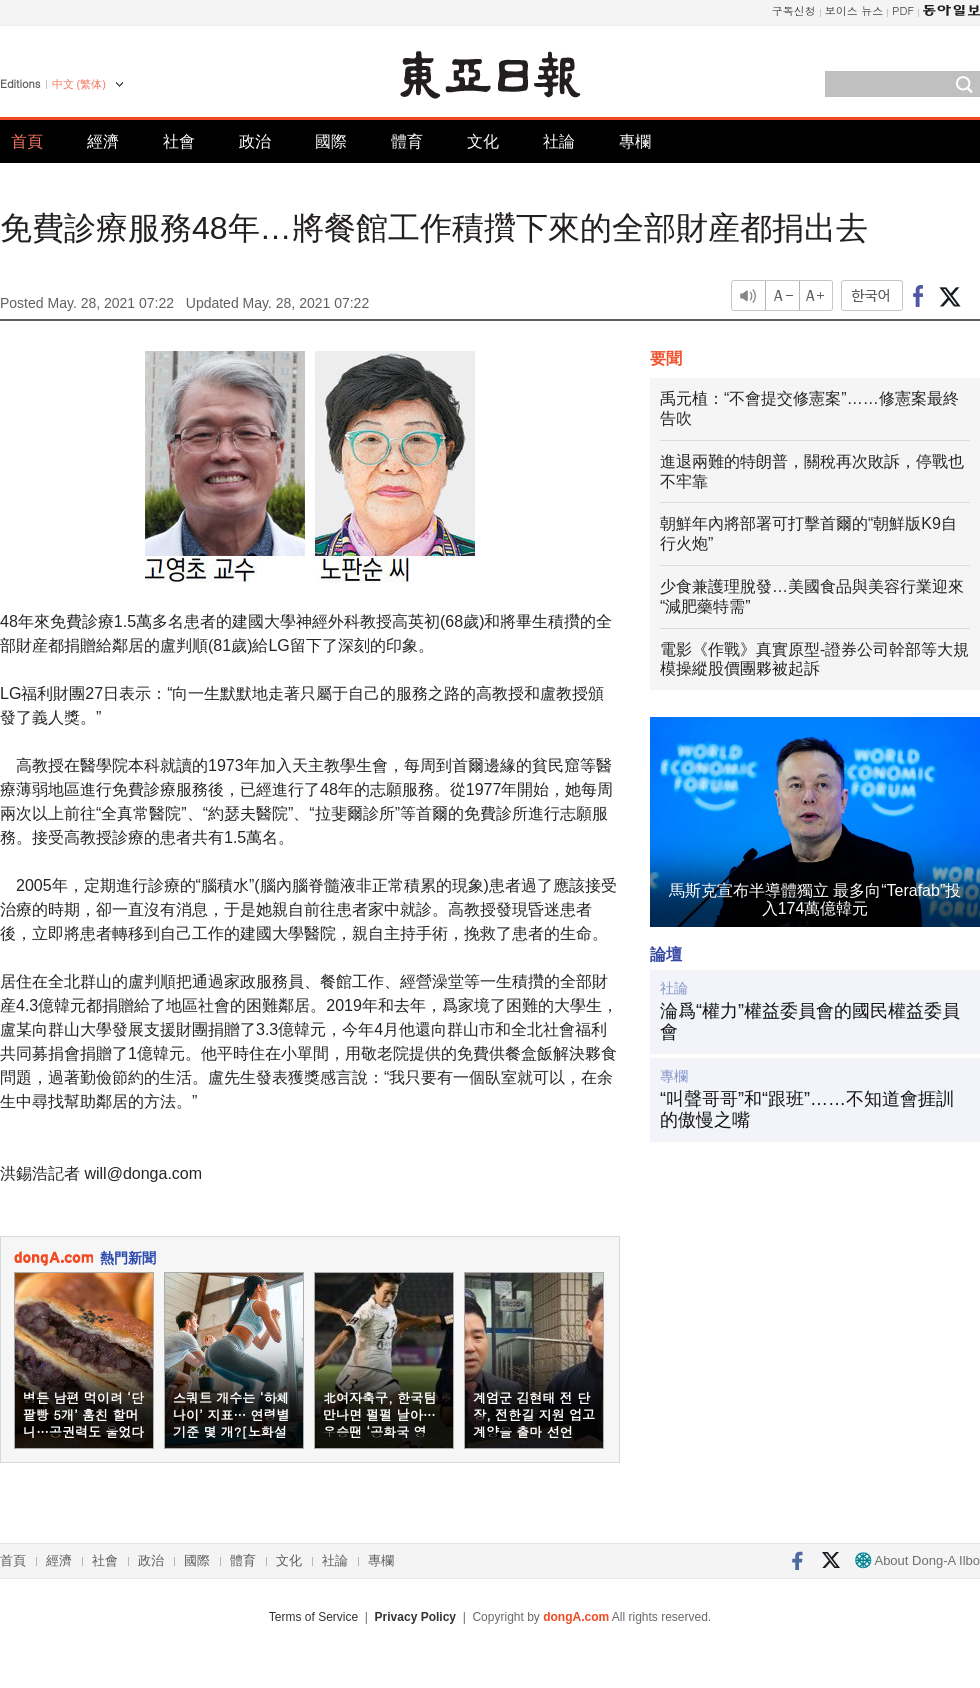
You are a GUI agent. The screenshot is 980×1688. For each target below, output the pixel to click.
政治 (255, 141)
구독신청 (794, 10)
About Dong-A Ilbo (917, 1560)
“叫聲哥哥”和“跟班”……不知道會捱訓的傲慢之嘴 (807, 1110)
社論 (559, 141)
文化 (483, 141)
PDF (903, 10)
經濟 (103, 141)
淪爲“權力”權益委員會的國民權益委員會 (810, 1022)
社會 (179, 141)
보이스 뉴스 (854, 10)
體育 (407, 141)
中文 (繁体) (79, 84)
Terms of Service (313, 1617)
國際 (331, 141)
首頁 (27, 141)
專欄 (635, 141)
